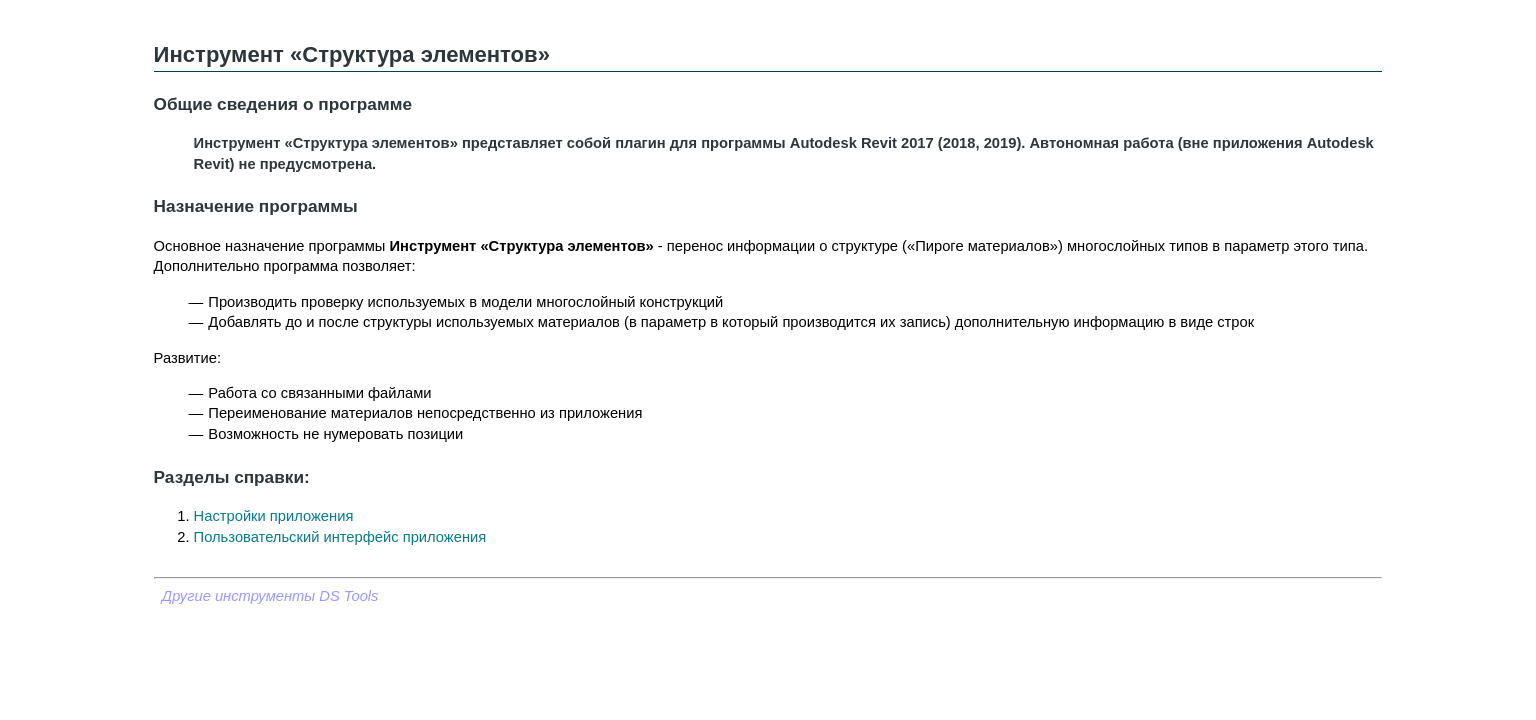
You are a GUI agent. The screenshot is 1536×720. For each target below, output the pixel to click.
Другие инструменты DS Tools (270, 596)
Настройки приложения (274, 516)
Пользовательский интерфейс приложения (340, 537)
